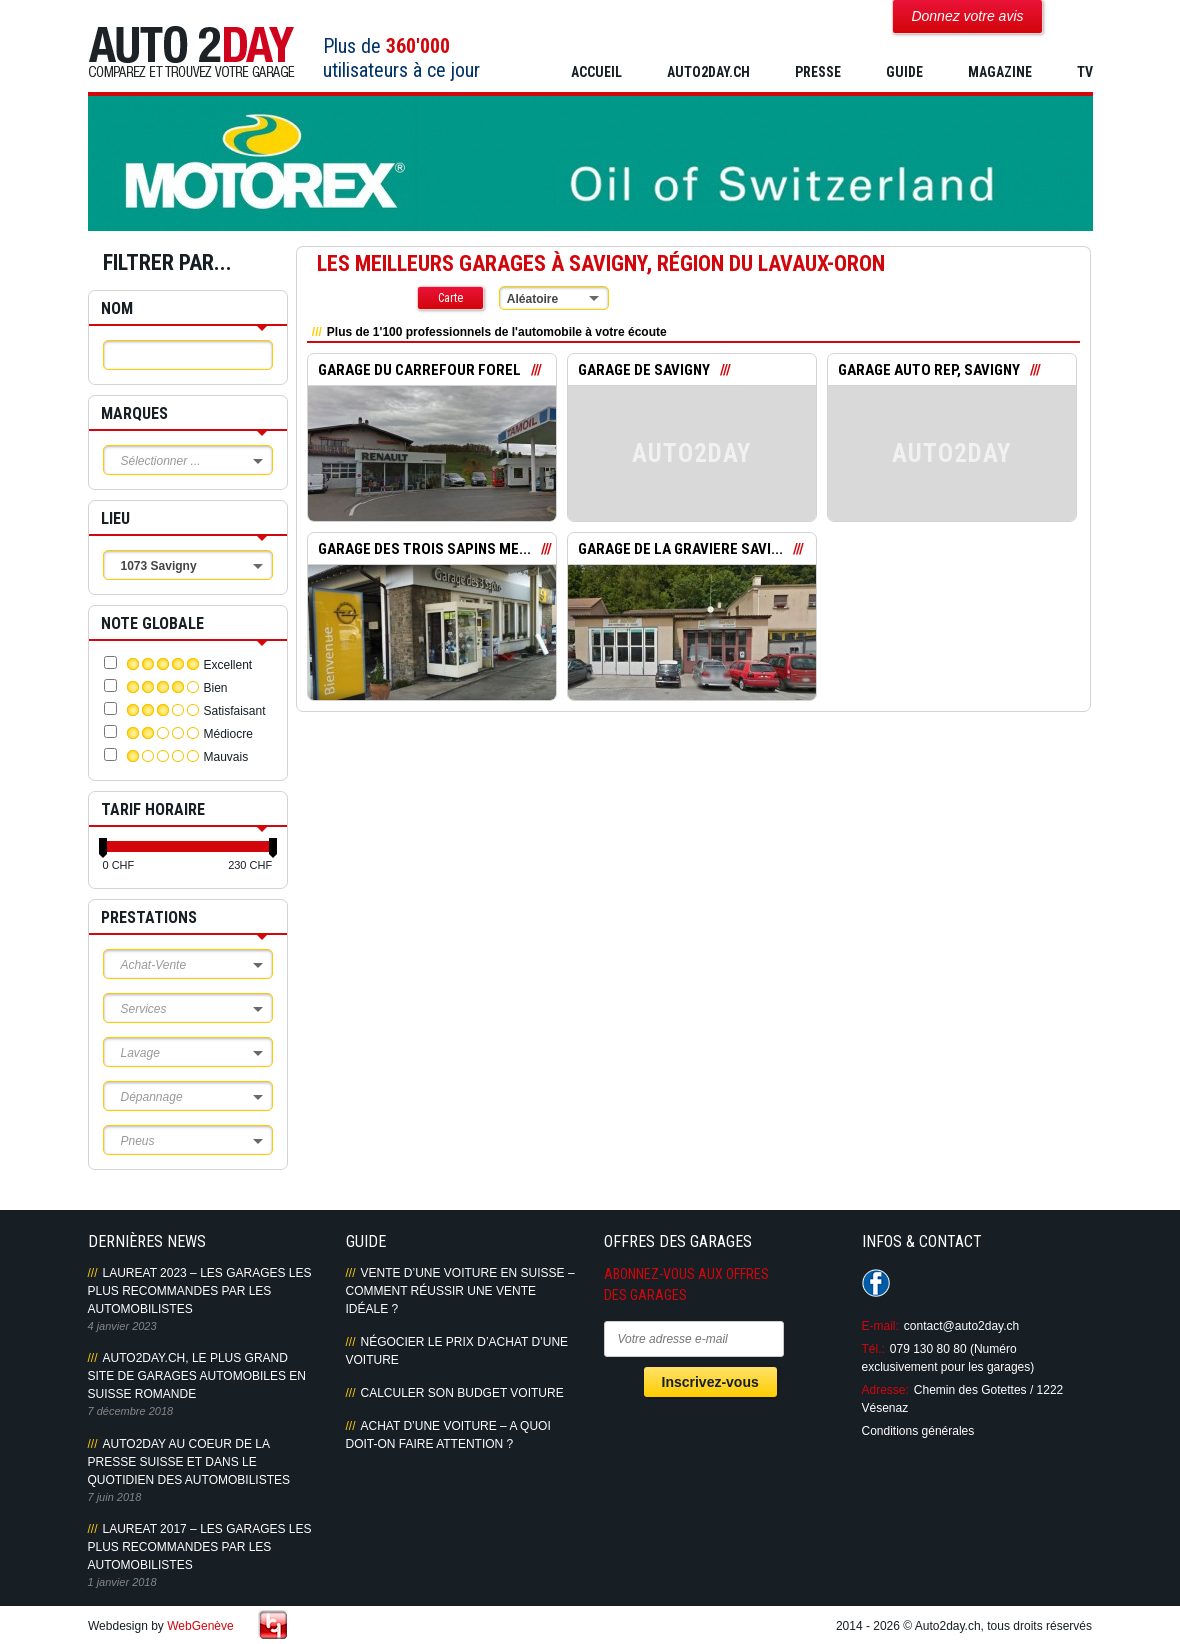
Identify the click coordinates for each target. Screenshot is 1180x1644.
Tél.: (873, 1349)
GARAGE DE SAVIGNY (644, 370)
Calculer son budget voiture (462, 1393)
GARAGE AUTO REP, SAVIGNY (929, 370)
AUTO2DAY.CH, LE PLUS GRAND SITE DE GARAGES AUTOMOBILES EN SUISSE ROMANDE (197, 1376)
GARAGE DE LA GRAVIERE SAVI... (680, 549)
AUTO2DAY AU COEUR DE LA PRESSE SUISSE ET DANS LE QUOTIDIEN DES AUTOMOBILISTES (189, 1462)
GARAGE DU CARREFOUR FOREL (419, 370)
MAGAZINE (1000, 72)
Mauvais (226, 757)
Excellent (228, 665)
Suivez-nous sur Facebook (876, 1283)
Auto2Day (191, 52)
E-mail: (880, 1326)
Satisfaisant (235, 711)
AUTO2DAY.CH (708, 72)
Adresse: (885, 1390)
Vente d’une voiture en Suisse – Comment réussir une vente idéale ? (460, 1291)
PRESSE (818, 72)
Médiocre (228, 734)
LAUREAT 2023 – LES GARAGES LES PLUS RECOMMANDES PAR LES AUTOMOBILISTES (200, 1291)
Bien (216, 688)
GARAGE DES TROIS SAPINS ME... (424, 549)
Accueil (596, 72)
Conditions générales (918, 1431)
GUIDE (904, 72)
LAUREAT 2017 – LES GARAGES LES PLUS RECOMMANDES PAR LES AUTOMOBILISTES (200, 1547)
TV (1085, 72)
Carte (450, 298)
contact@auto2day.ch (961, 1326)
